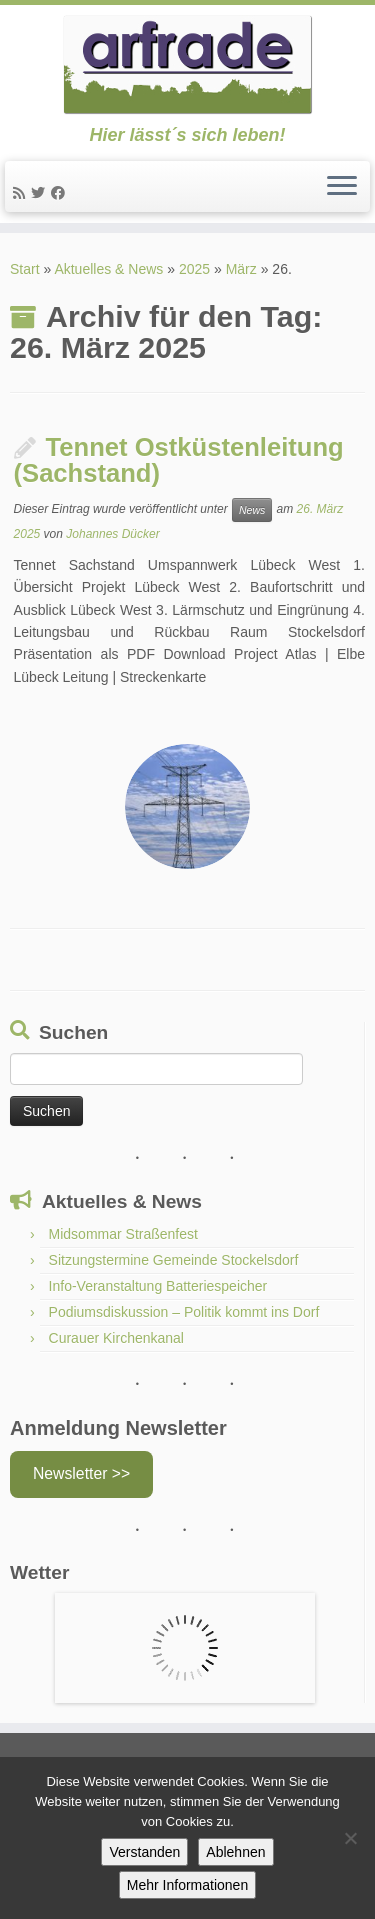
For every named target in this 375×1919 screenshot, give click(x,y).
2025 (194, 269)
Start (25, 269)
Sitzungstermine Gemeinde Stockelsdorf (174, 1260)
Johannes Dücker (112, 534)
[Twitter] (41, 193)
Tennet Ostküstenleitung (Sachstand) (179, 460)
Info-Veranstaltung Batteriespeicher (158, 1286)
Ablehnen (235, 1852)
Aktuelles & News (108, 269)
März (241, 269)
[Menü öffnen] (342, 187)
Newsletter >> (81, 1473)
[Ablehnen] (350, 1838)
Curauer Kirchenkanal (116, 1338)
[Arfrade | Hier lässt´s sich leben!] (187, 65)
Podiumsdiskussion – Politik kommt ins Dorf (184, 1312)
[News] (22, 193)
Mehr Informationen (187, 1885)
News (252, 510)
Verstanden (144, 1852)
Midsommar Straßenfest (123, 1234)
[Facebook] (61, 193)
